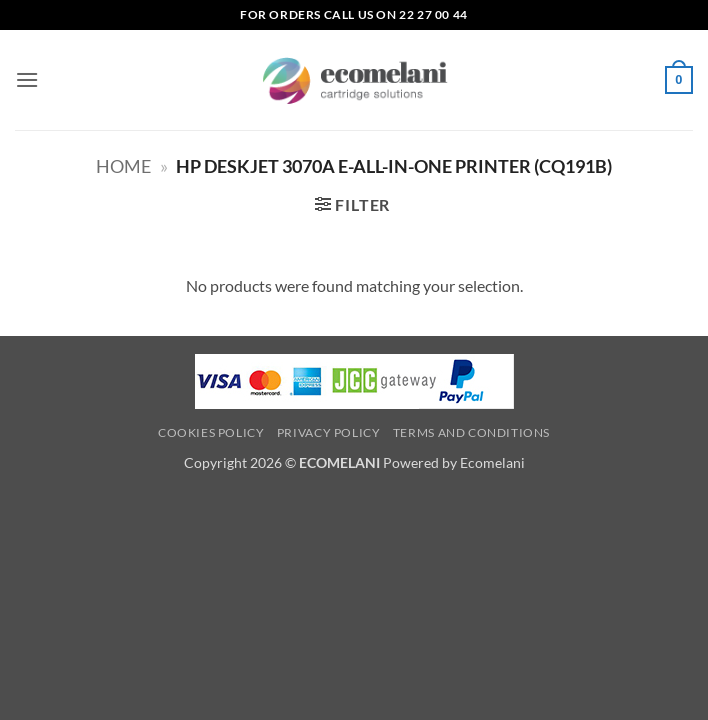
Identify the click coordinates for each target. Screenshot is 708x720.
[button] (27, 79)
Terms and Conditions (471, 432)
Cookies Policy (211, 432)
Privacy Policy (329, 432)
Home (123, 166)
